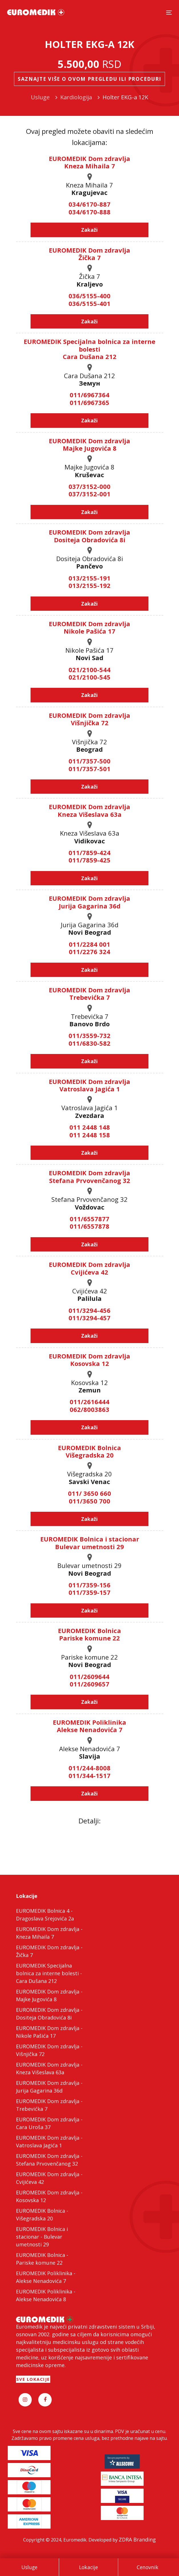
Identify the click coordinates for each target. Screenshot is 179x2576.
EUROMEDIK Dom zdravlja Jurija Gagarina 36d (89, 902)
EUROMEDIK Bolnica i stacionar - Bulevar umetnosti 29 (42, 2237)
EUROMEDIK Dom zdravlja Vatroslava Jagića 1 (89, 1085)
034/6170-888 (89, 211)
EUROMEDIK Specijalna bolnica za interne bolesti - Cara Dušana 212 (49, 1973)
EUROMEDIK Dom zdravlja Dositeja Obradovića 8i (89, 536)
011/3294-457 (89, 1317)
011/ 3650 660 (89, 1493)
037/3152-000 (89, 486)
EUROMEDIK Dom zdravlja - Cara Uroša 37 (49, 2123)
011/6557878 (89, 1226)
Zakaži (89, 229)
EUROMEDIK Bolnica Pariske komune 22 (89, 1634)
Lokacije (88, 2567)
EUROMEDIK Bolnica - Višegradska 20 (42, 2214)
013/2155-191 (89, 578)
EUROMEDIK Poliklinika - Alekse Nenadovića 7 (45, 2277)
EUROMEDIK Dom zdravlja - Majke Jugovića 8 (49, 1995)
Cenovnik (147, 2567)
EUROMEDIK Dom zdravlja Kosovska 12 (89, 1360)
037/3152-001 (89, 493)
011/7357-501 (89, 768)
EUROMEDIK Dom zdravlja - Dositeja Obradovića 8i (49, 2013)
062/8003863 (89, 1409)
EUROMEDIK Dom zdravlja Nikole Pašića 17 (89, 627)
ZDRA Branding (137, 2539)
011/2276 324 (89, 951)
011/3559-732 (89, 1035)
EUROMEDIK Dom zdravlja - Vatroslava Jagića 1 (49, 2141)
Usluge (29, 2567)
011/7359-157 (89, 1592)
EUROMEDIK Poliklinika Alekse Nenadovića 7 (89, 1726)
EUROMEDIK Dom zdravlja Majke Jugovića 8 (89, 444)
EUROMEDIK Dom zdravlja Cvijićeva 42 (89, 1268)
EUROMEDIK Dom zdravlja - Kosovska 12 (49, 2196)
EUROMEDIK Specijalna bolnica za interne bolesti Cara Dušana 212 (89, 349)
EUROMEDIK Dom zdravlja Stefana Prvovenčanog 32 (89, 1176)
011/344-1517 (89, 1775)
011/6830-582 (89, 1043)
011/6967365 (89, 402)
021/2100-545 (89, 677)
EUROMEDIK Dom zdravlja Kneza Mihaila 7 (89, 162)
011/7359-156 (89, 1585)
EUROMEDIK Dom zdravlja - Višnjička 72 (49, 2050)
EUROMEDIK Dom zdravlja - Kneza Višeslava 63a (49, 2068)
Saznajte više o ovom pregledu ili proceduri (89, 79)
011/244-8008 (89, 1767)
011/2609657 (89, 1684)
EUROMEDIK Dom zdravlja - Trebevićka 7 (49, 2105)
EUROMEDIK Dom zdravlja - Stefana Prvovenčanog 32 (49, 2159)
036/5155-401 (89, 303)
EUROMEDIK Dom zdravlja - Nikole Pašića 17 (49, 2032)
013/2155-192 (89, 585)
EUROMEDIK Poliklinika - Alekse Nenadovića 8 (45, 2295)
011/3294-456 (89, 1310)
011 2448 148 (89, 1127)
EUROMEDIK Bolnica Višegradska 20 (89, 1451)
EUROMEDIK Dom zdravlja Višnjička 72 (89, 719)
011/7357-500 (89, 761)
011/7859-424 (89, 852)
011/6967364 (89, 394)
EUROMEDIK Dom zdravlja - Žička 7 (49, 1951)
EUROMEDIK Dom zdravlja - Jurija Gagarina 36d (49, 2086)
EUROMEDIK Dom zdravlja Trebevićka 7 (89, 993)
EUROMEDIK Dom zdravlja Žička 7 (89, 254)
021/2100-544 (89, 669)
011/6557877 (89, 1218)
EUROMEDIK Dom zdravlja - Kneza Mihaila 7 (49, 1933)
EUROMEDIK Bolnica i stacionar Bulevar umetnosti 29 (89, 1543)
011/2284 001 (89, 944)
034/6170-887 (89, 204)
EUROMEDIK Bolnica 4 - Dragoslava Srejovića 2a (45, 1914)
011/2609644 (89, 1676)
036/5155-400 (89, 295)
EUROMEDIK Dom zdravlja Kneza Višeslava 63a (89, 810)
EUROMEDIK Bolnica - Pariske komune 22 (42, 2259)
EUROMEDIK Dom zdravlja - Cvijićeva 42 (49, 2178)
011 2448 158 (89, 1134)
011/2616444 (89, 1401)
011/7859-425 (89, 860)
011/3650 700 (89, 1501)
